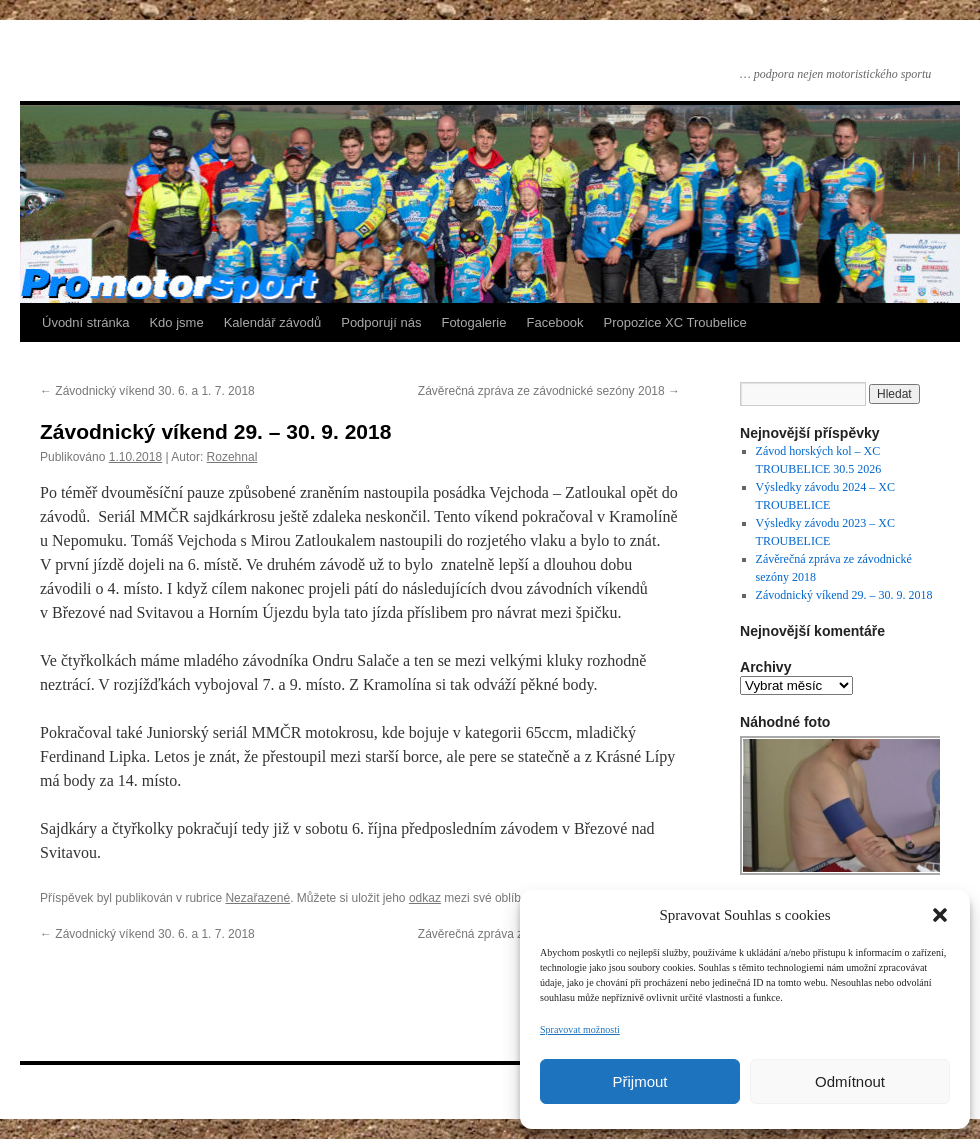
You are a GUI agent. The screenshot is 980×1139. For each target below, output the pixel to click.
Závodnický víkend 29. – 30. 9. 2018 (844, 595)
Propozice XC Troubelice (675, 322)
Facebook (555, 322)
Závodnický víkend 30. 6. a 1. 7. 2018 (147, 391)
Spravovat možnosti (580, 1029)
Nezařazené (257, 898)
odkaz (425, 898)
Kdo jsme (176, 322)
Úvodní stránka (85, 322)
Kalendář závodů (273, 322)
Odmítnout (850, 1081)
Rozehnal (232, 457)
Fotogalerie (473, 322)
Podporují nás (381, 322)
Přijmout (639, 1081)
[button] (940, 915)
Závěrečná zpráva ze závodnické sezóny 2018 (549, 391)
